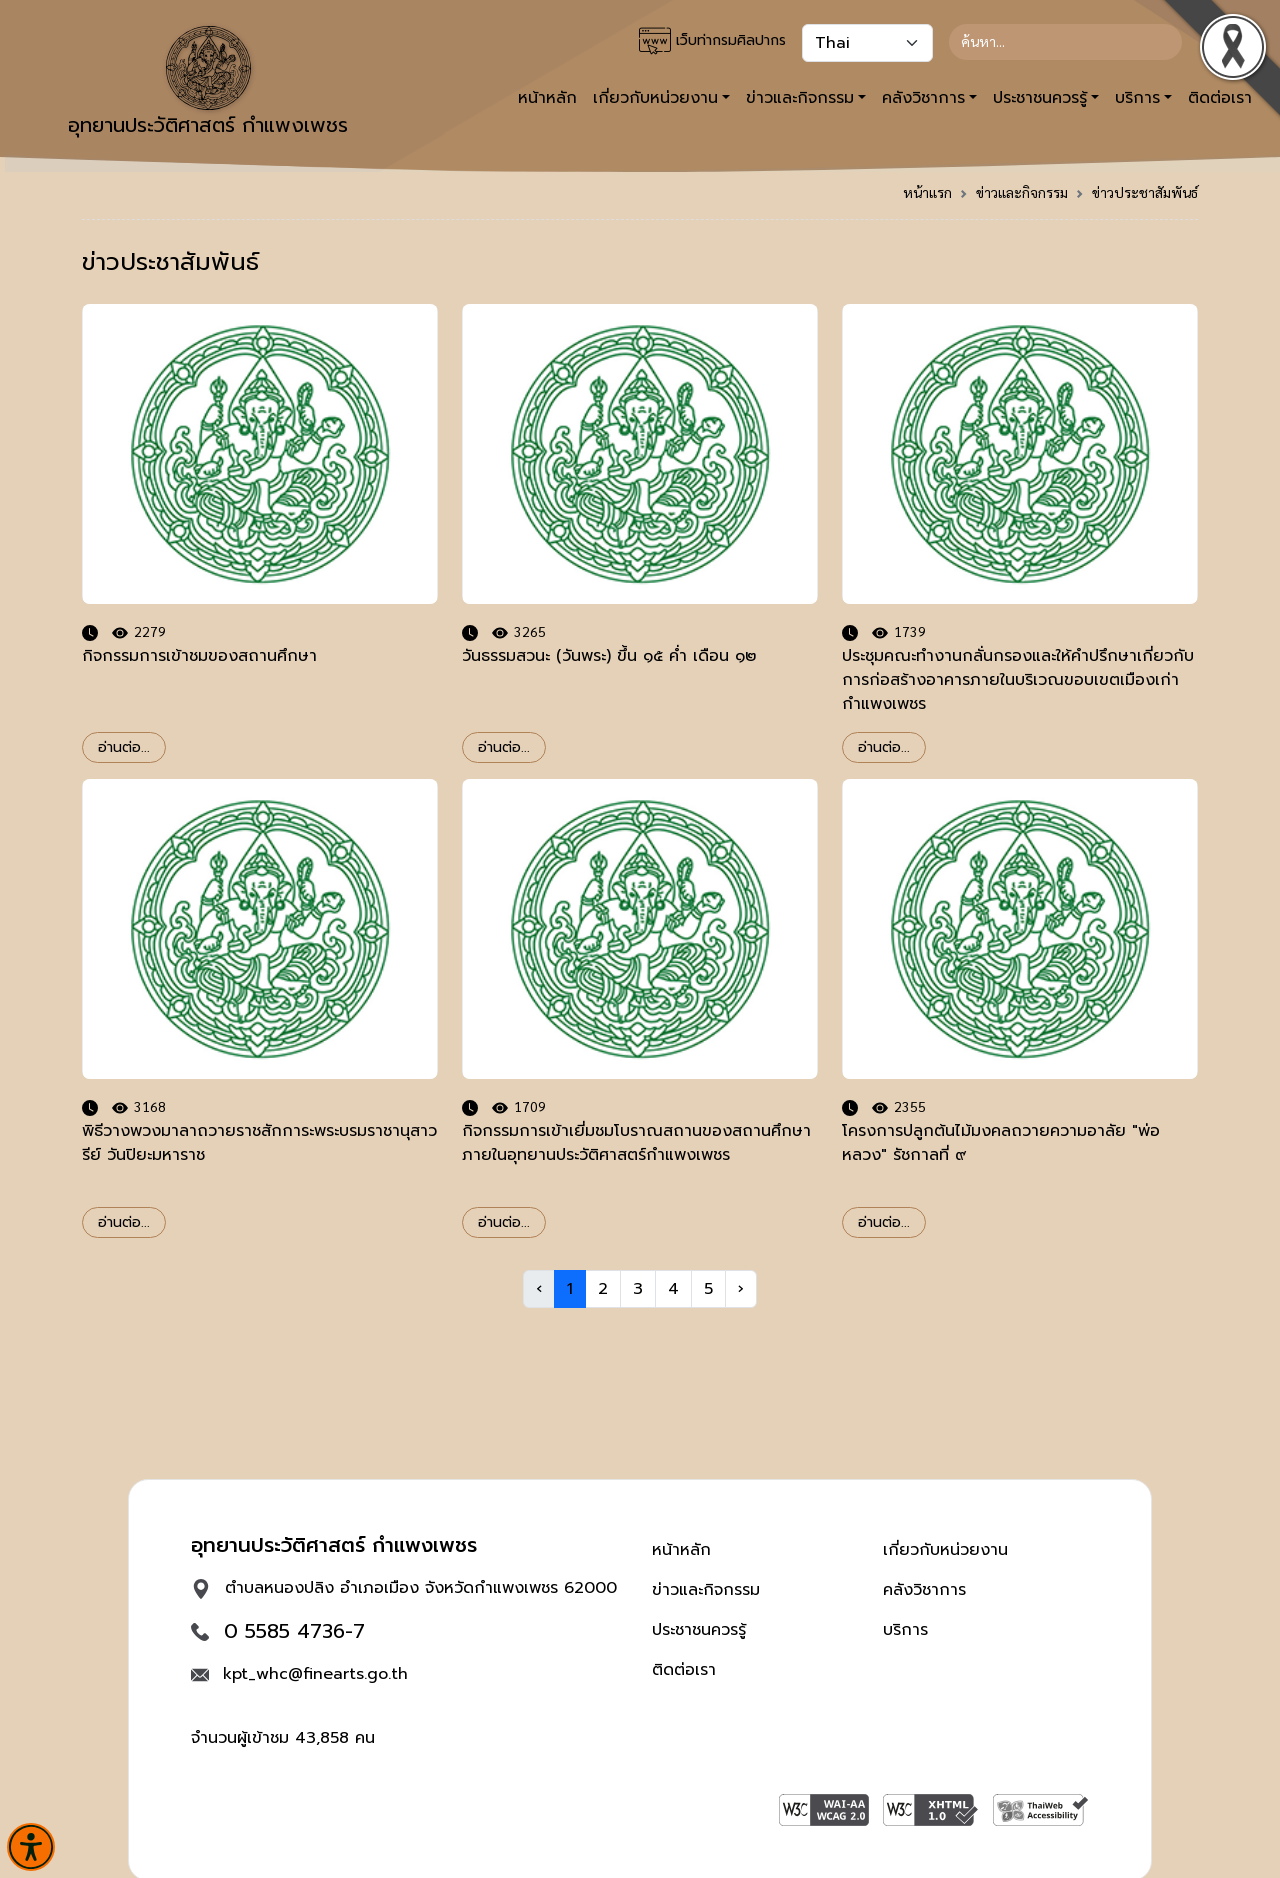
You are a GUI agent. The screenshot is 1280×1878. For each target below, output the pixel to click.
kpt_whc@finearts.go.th (315, 1674)
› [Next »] (741, 1289)
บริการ (905, 1630)
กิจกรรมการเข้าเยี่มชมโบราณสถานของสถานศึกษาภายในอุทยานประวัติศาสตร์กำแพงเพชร (636, 1143)
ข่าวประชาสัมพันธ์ (1145, 192)
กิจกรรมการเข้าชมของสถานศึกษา (199, 656)
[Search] (1065, 42)
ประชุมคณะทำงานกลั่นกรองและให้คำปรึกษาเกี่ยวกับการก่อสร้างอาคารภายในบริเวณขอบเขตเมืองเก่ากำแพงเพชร (1018, 680)
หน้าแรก (927, 192)
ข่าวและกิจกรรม (1022, 192)
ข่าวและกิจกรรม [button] (800, 98)
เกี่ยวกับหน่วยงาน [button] (655, 98)
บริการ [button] (1137, 98)
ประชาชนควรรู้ (699, 1630)
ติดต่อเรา (684, 1670)
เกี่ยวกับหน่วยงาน (945, 1550)
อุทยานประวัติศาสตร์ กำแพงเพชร (208, 83)
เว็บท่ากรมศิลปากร (712, 41)
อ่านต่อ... (124, 747)
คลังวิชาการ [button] (923, 98)
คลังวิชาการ (924, 1590)
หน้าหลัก (547, 98)
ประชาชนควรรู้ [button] (1040, 98)
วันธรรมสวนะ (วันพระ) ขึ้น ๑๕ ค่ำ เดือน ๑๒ (609, 656)
